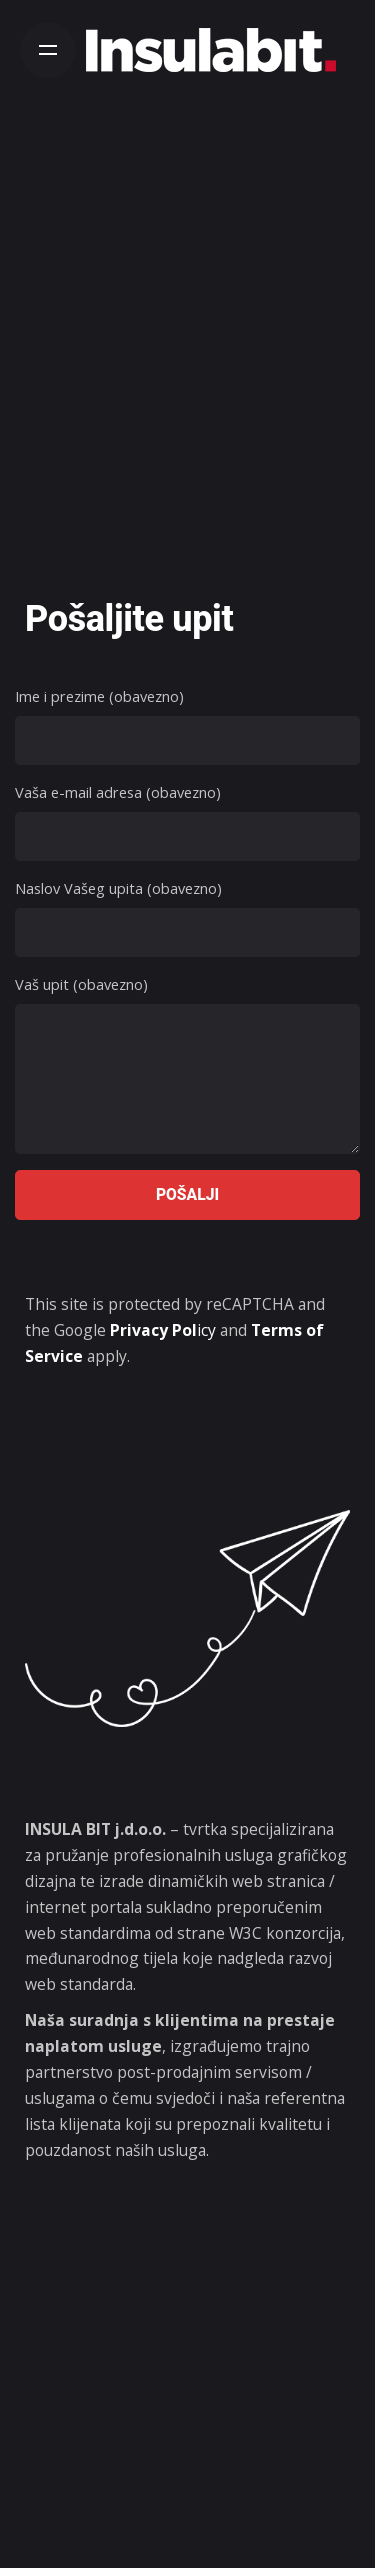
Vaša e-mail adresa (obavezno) (187, 821)
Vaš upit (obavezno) (187, 1067)
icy (163, 1330)
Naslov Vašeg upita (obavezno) (187, 917)
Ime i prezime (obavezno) (187, 725)
